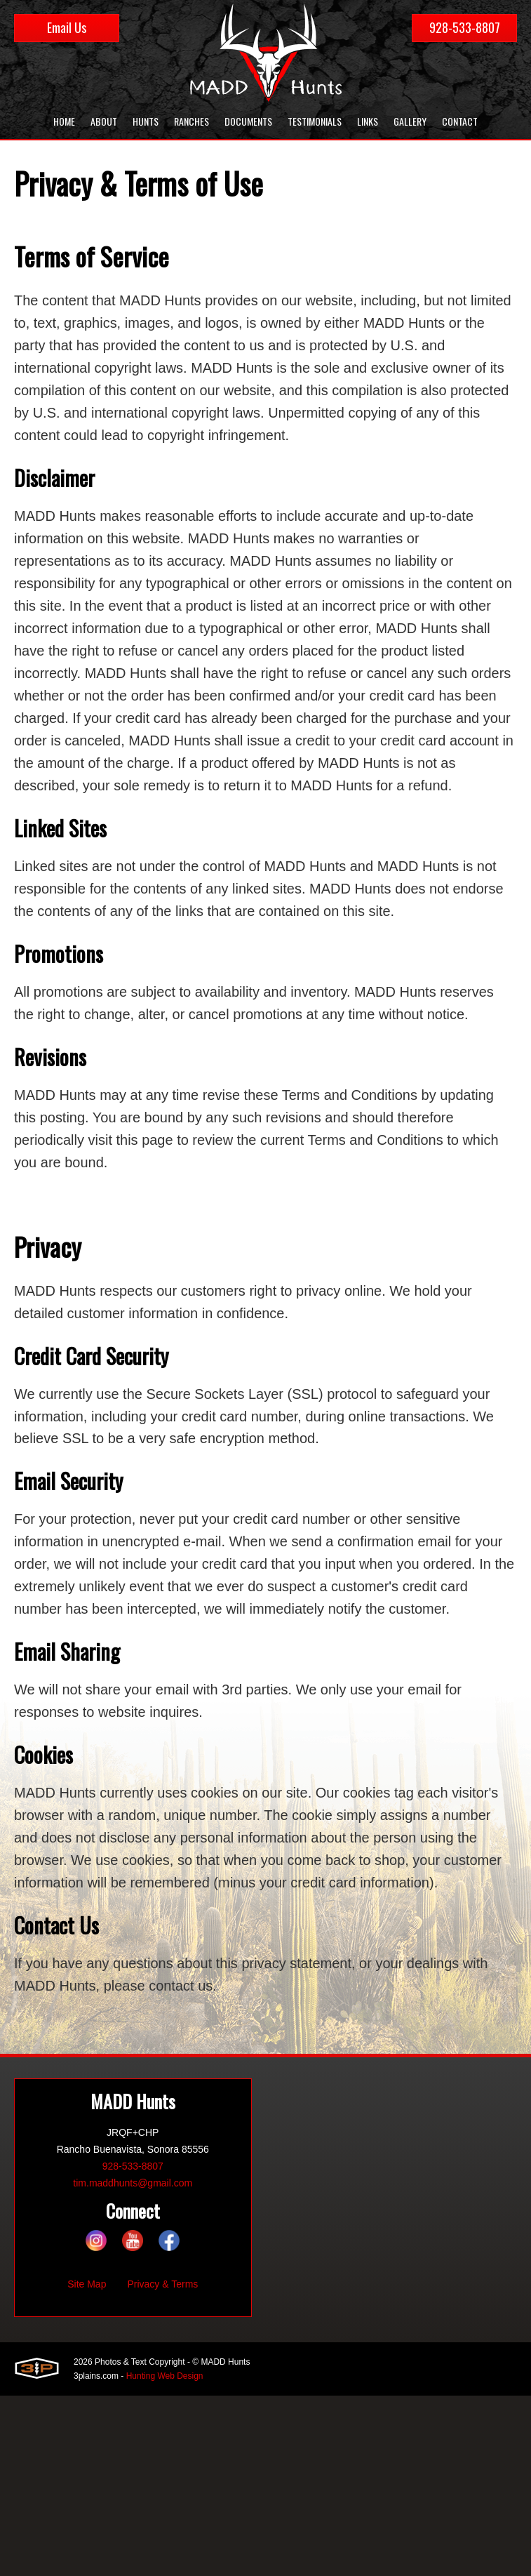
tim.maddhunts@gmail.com (132, 2183)
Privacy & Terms (162, 2284)
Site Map (86, 2284)
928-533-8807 (464, 27)
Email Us (66, 27)
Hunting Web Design (164, 2377)
